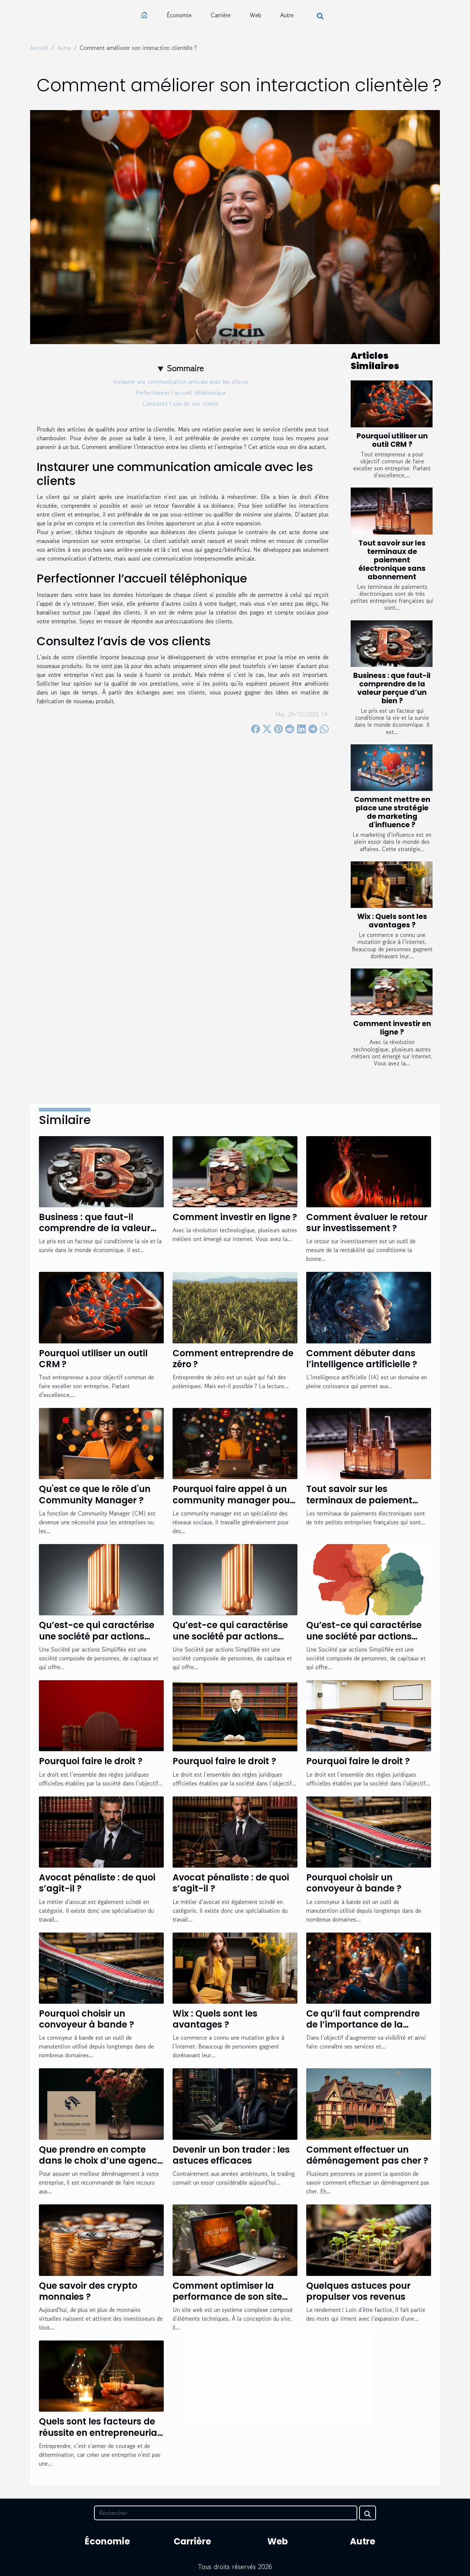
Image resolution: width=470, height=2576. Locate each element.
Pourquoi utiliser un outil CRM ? (392, 440)
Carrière (221, 15)
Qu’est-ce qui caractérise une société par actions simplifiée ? (96, 1636)
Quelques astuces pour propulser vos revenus (358, 2291)
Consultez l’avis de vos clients (180, 403)
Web (255, 15)
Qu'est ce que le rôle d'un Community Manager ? (95, 1494)
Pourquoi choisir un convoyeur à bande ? (353, 1882)
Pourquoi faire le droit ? (90, 1761)
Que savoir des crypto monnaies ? (88, 2291)
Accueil (39, 47)
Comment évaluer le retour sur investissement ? (366, 1222)
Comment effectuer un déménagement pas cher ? (367, 2155)
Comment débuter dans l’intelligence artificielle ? (361, 1358)
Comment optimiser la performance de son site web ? (227, 2297)
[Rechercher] (225, 2513)
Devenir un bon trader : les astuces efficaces (231, 2155)
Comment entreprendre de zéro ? (233, 1358)
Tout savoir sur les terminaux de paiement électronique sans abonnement (392, 560)
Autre (287, 15)
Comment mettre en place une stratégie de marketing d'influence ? (392, 812)
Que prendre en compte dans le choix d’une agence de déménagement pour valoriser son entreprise (100, 2166)
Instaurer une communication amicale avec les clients (180, 381)
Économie (179, 15)
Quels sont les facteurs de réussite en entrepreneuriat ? (100, 2432)
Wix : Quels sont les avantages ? (392, 921)
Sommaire (185, 368)
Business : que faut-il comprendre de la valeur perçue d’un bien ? (392, 688)
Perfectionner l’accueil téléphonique (180, 392)
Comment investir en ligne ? (392, 1028)
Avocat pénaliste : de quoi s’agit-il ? (97, 1882)
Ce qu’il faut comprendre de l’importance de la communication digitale (363, 2024)
